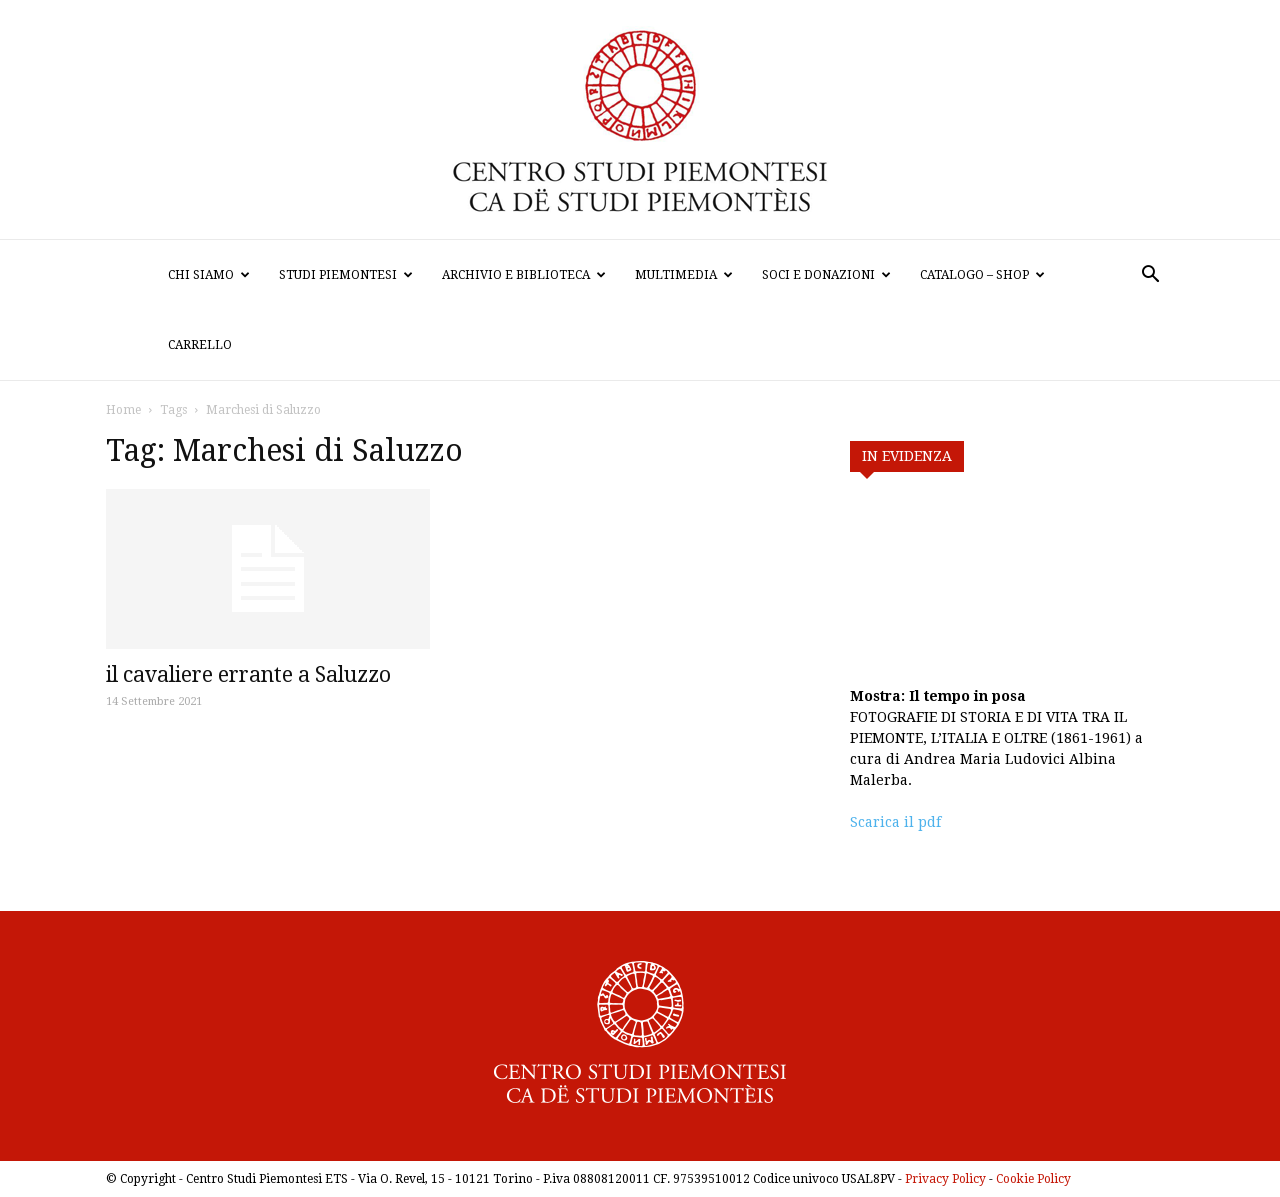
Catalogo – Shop (982, 275)
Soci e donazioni (826, 275)
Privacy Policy (945, 1179)
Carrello (200, 345)
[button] (1150, 276)
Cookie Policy (1033, 1179)
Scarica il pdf (895, 822)
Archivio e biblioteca (524, 275)
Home (123, 410)
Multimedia (684, 275)
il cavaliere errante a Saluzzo (248, 674)
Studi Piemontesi (346, 275)
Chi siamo (209, 275)
